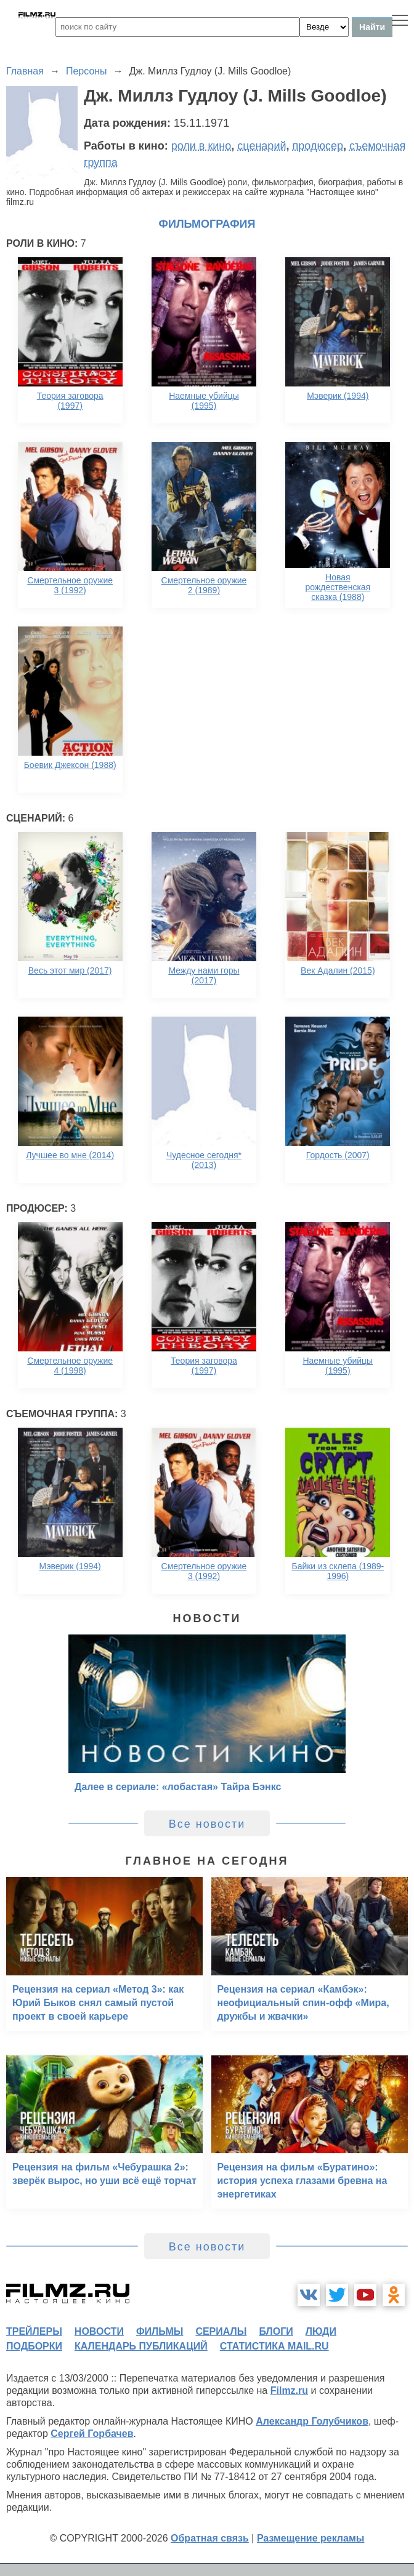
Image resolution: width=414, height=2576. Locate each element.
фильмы (159, 2331)
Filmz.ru (289, 2390)
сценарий (261, 146)
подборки (34, 2346)
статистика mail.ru (274, 2346)
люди (321, 2331)
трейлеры (34, 2331)
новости (99, 2331)
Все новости (207, 1824)
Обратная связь (210, 2538)
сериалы (220, 2331)
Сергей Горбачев (92, 2433)
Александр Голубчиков (312, 2421)
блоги (276, 2331)
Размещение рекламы (311, 2538)
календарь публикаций (141, 2346)
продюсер (318, 146)
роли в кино (201, 146)
